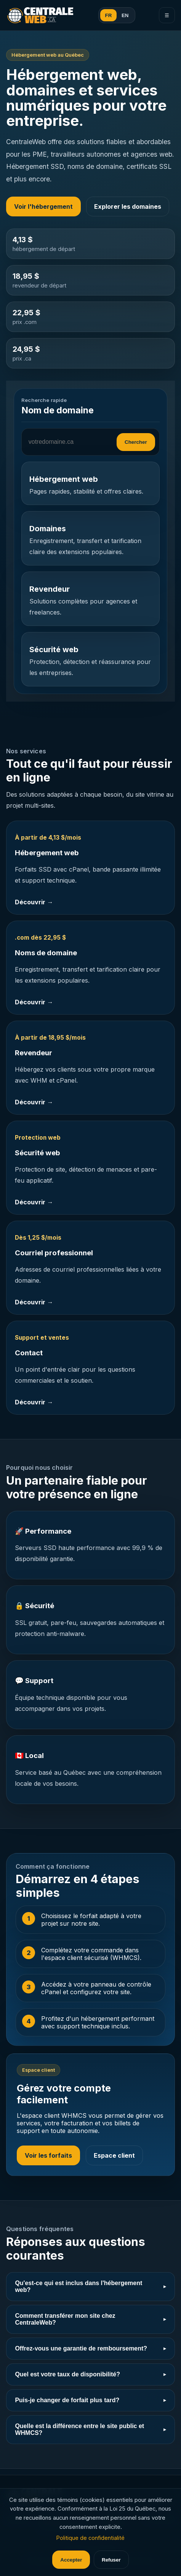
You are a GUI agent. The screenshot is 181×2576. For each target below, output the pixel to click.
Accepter (71, 2560)
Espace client (114, 2155)
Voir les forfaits (48, 2155)
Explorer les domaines (127, 206)
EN (125, 15)
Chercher (136, 442)
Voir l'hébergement (43, 206)
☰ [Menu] (167, 15)
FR (108, 15)
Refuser (111, 2560)
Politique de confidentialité (90, 2538)
